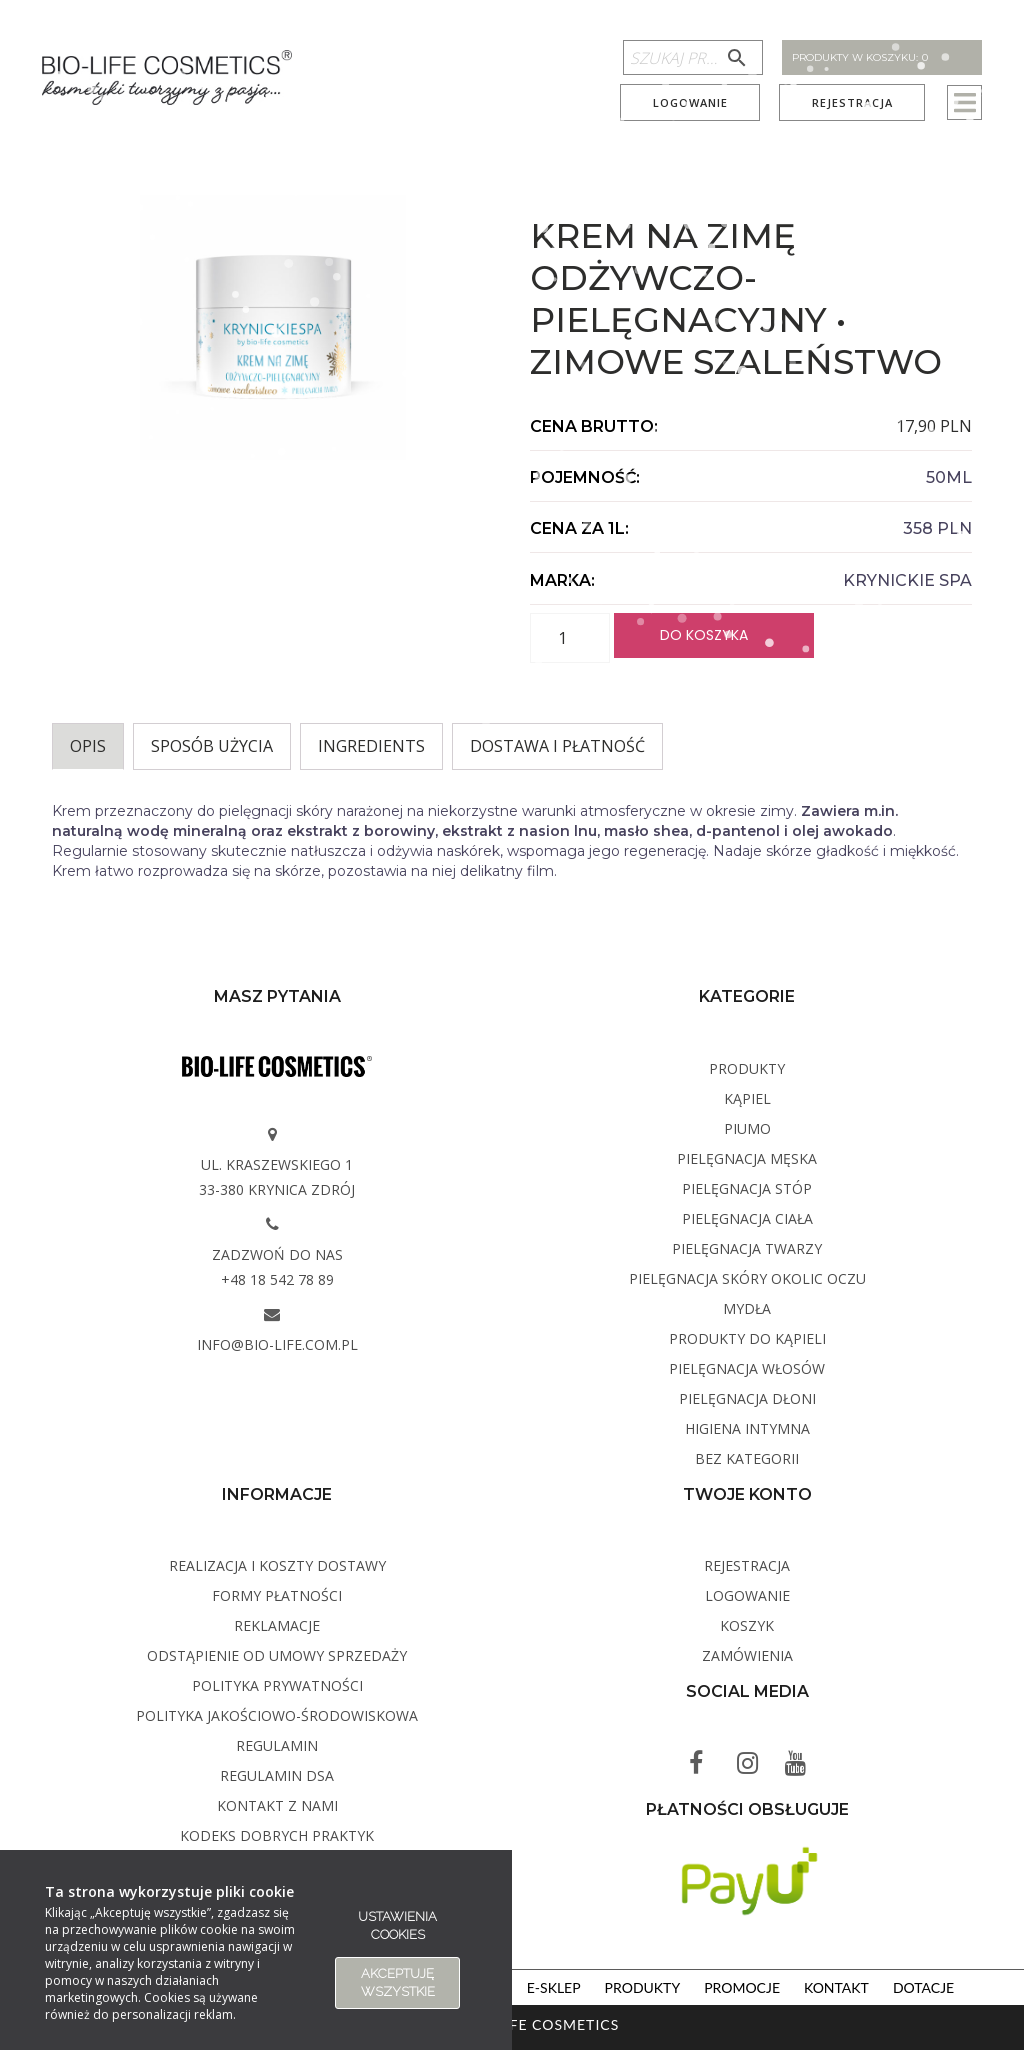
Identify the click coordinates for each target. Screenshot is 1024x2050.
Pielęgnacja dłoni (747, 1398)
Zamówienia (747, 1655)
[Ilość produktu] (570, 638)
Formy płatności (277, 1595)
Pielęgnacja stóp (747, 1188)
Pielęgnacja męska (747, 1158)
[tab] (88, 746)
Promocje (742, 1987)
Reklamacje (277, 1625)
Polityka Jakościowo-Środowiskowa (277, 1715)
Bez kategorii (747, 1458)
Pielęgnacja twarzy (747, 1248)
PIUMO (747, 1128)
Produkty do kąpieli (747, 1338)
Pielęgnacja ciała (747, 1218)
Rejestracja (852, 102)
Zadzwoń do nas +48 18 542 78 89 (277, 1267)
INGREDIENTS (371, 746)
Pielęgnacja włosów (747, 1368)
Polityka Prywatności (277, 1685)
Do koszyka (704, 635)
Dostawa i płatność (557, 746)
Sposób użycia (212, 746)
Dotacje (923, 1987)
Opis (88, 746)
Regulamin (277, 1745)
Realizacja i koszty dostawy (277, 1565)
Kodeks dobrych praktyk (277, 1835)
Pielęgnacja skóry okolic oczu (747, 1278)
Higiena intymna (747, 1428)
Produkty (747, 1068)
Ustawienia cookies (397, 1925)
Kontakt (836, 1987)
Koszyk (747, 1625)
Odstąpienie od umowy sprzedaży (277, 1655)
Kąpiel (747, 1098)
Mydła (747, 1308)
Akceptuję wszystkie (398, 1982)
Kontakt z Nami (277, 1805)
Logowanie (690, 102)
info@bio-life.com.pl (277, 1344)
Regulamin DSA (277, 1775)
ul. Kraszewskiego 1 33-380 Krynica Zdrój (277, 1177)
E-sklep (554, 1987)
